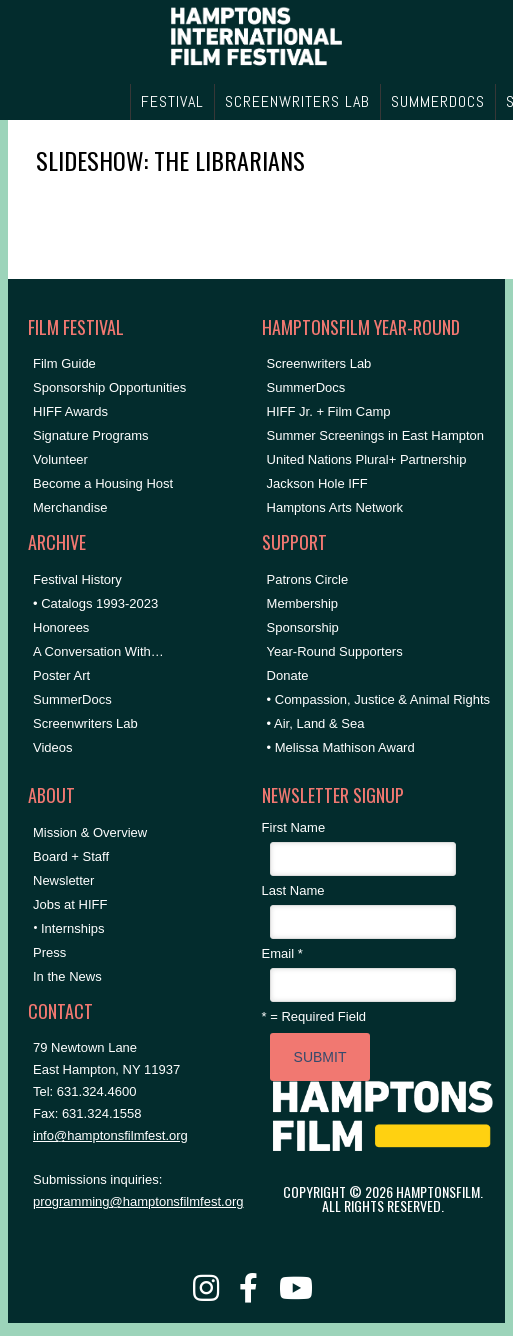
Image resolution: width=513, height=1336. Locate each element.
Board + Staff (71, 856)
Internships (73, 928)
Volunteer (60, 459)
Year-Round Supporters (335, 651)
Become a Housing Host (103, 483)
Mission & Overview (90, 832)
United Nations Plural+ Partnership (367, 459)
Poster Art (61, 675)
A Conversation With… (98, 651)
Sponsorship (303, 627)
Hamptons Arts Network (335, 507)
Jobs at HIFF (70, 904)
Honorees (61, 627)
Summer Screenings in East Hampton (375, 435)
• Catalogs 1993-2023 (95, 603)
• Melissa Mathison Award (341, 747)
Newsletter (63, 880)
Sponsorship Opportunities (109, 387)
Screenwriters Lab (85, 723)
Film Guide (64, 363)
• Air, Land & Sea (316, 723)
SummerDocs (72, 699)
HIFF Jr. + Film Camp (329, 411)
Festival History (77, 579)
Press (49, 952)
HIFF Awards (70, 411)
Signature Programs (91, 435)
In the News (67, 976)
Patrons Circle (308, 579)
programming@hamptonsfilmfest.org (138, 1201)
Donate (288, 675)
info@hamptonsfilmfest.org (110, 1135)
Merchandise (70, 507)
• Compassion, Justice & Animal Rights (378, 699)
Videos (53, 747)
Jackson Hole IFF (317, 483)
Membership (303, 603)
